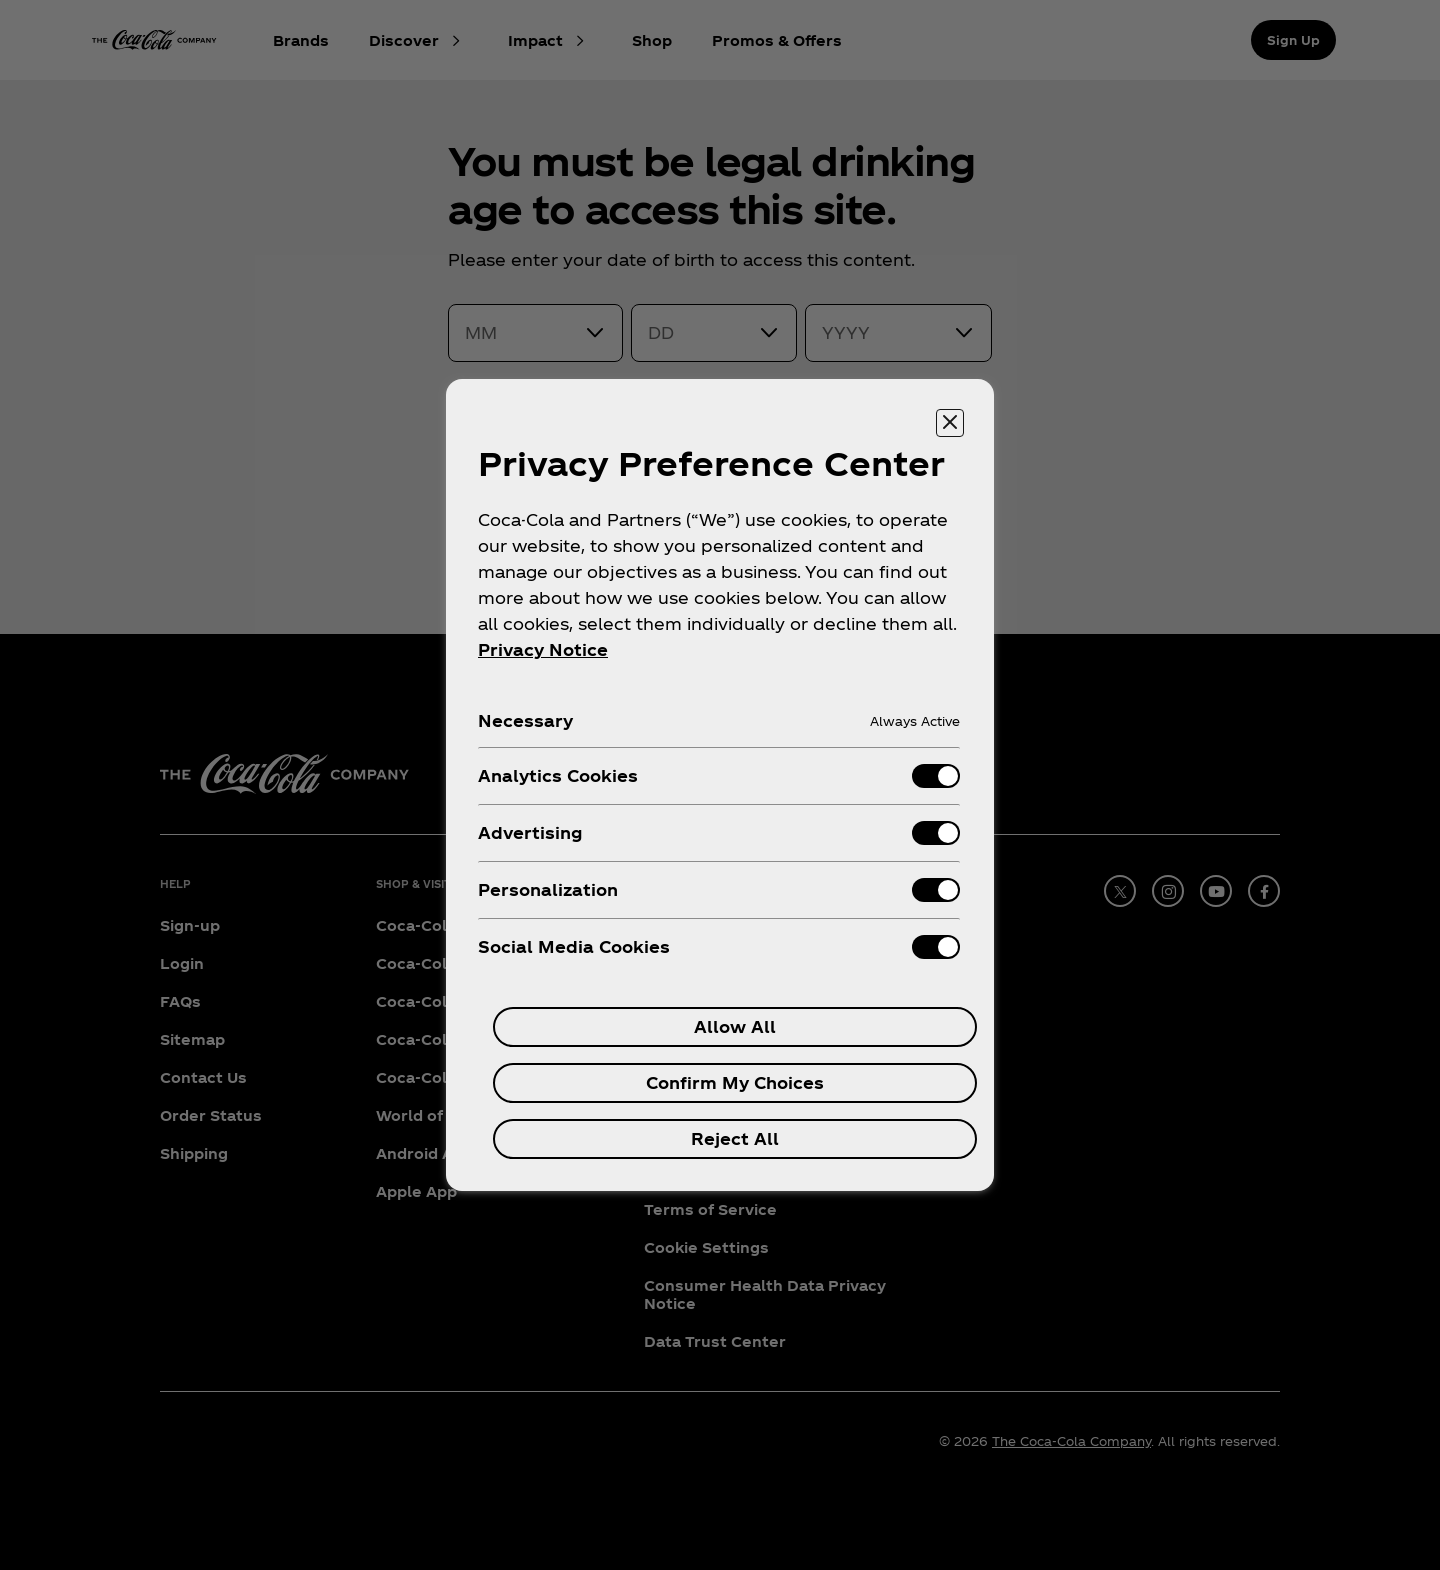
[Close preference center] (950, 423)
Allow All (735, 1026)
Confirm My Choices (735, 1082)
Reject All (735, 1138)
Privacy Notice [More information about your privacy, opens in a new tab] (543, 649)
